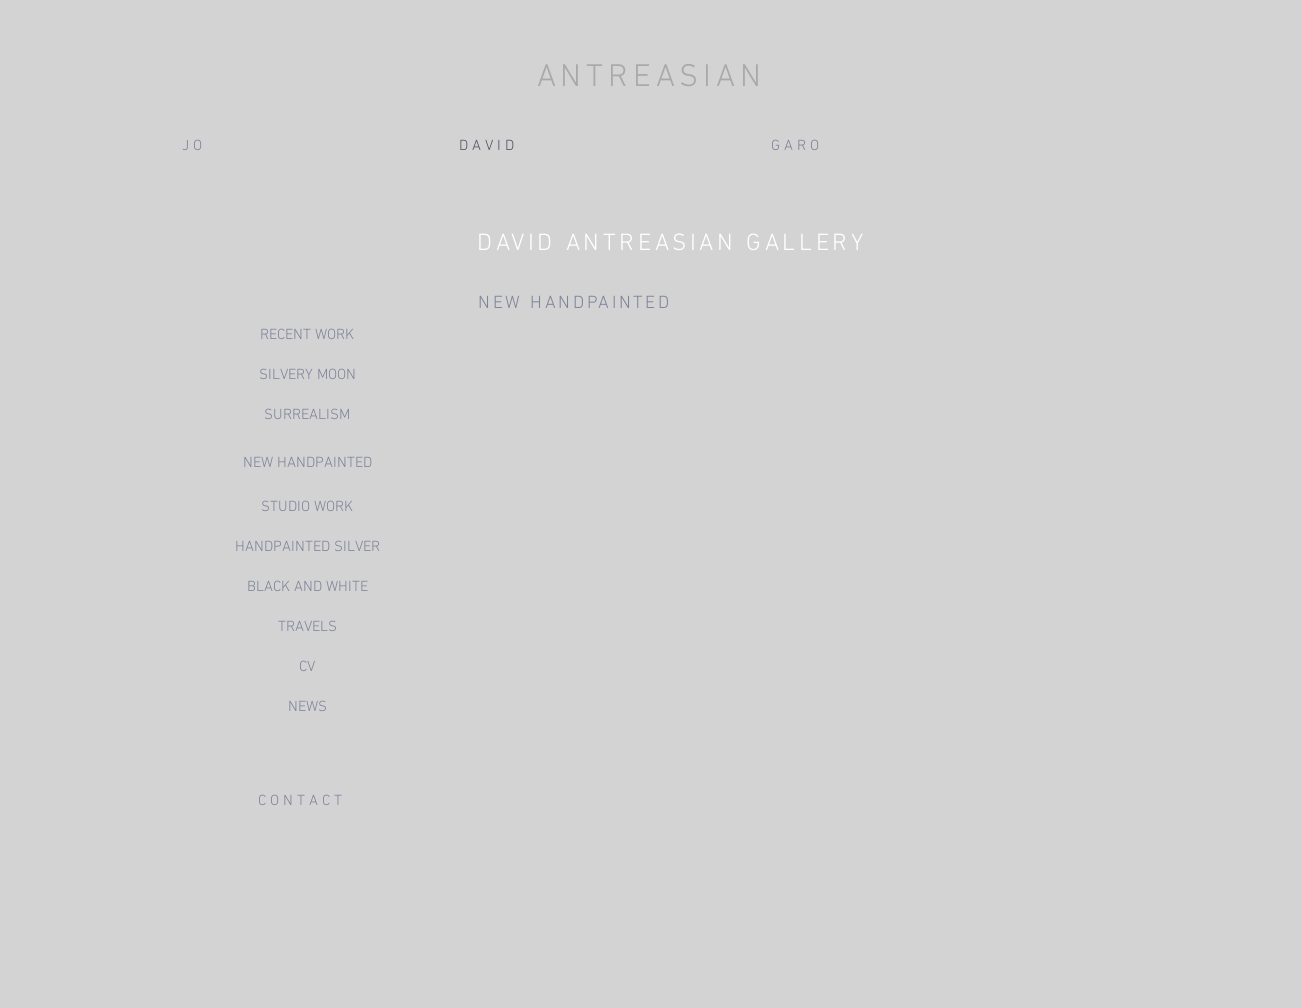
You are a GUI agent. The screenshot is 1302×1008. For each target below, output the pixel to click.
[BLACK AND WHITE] (307, 587)
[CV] (307, 667)
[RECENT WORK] (307, 335)
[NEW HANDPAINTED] (307, 463)
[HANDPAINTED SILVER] (307, 547)
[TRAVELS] (307, 627)
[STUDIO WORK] (307, 507)
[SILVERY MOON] (307, 375)
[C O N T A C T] (300, 801)
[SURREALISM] (307, 415)
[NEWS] (307, 707)
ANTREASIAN (651, 78)
